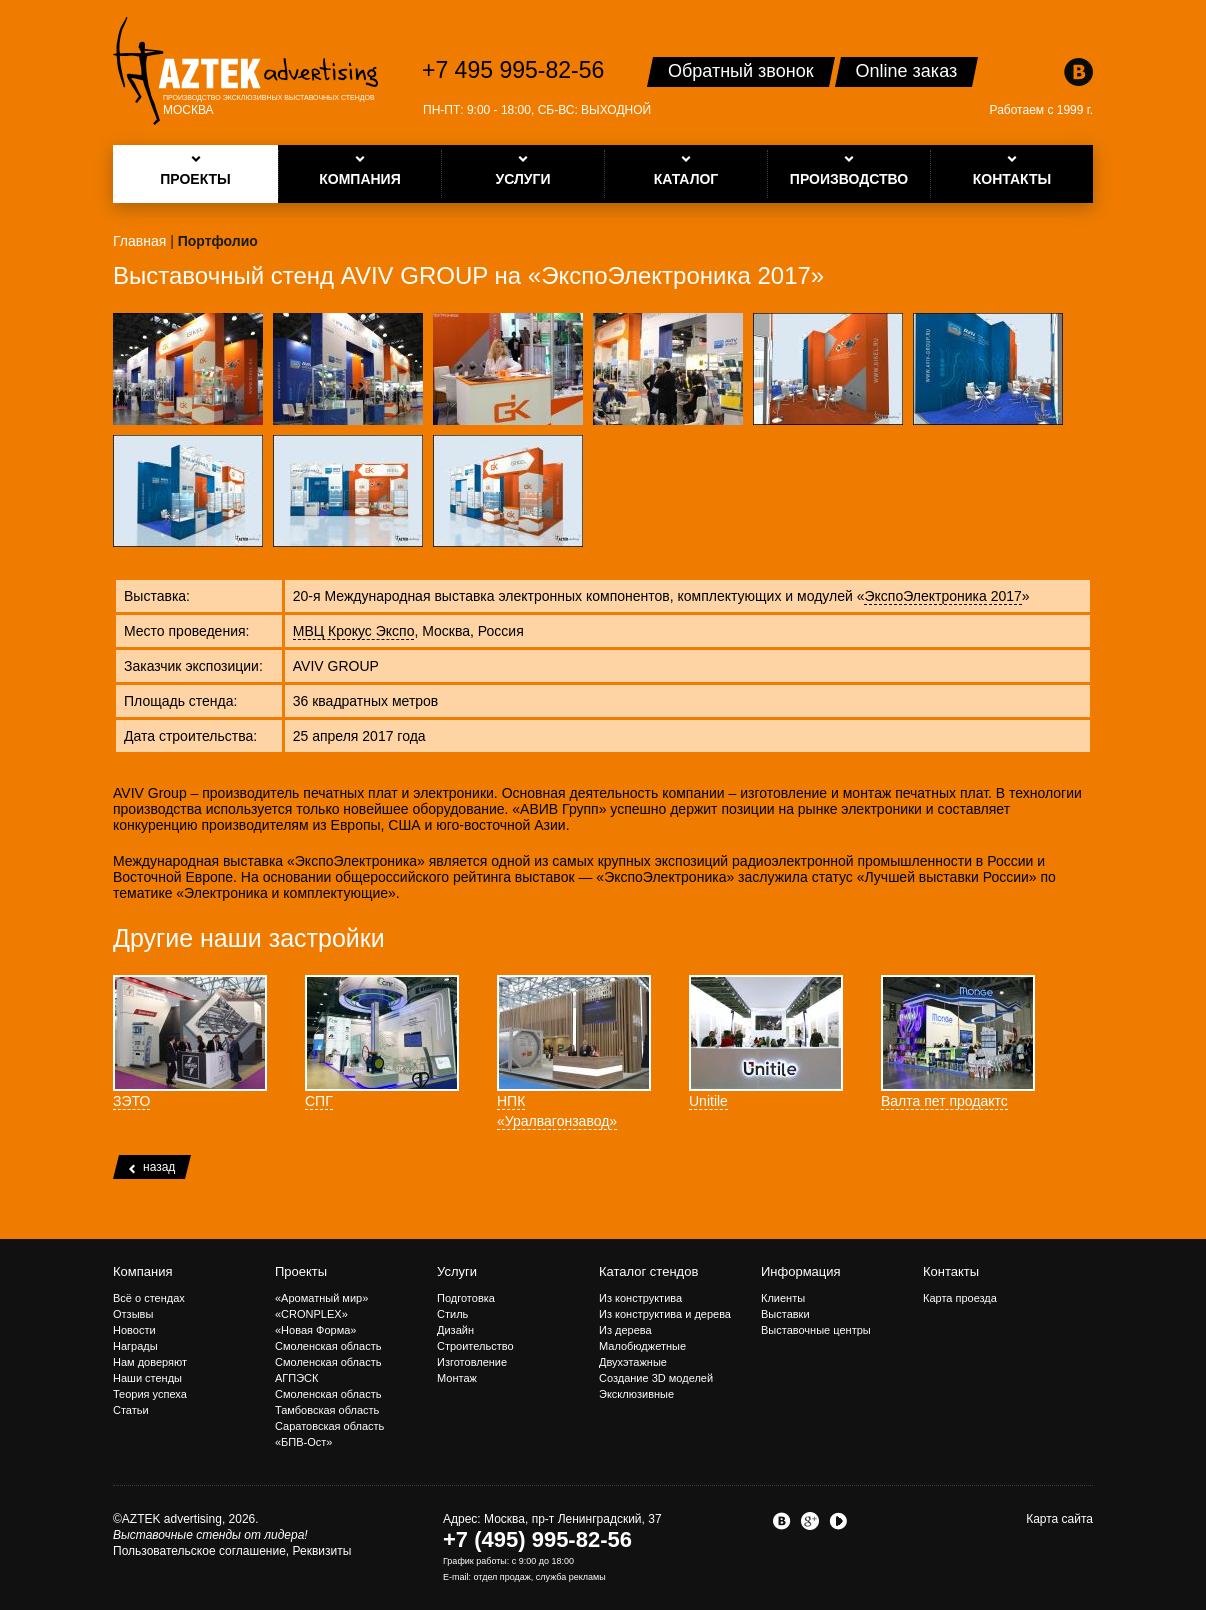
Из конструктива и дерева (665, 1314)
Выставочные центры (816, 1330)
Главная (139, 241)
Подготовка (466, 1298)
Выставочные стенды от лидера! (210, 1535)
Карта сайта (1059, 1519)
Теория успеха (150, 1394)
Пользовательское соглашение (199, 1551)
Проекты (301, 1271)
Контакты (951, 1271)
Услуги (457, 1271)
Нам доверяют (150, 1362)
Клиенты (783, 1298)
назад (152, 1167)
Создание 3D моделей (656, 1378)
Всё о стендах (149, 1298)
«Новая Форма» (315, 1330)
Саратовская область (329, 1426)
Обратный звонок (741, 71)
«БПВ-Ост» (303, 1442)
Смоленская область (328, 1346)
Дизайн (455, 1330)
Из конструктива (640, 1298)
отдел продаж (502, 1577)
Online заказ (907, 71)
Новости (134, 1330)
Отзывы (133, 1314)
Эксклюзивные (636, 1394)
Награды (135, 1346)
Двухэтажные (633, 1362)
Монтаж (457, 1378)
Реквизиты (322, 1551)
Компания (143, 1271)
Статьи (131, 1410)
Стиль (452, 1314)
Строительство (475, 1346)
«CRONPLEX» (311, 1314)
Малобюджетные (642, 1346)
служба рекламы (571, 1577)
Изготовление (472, 1362)
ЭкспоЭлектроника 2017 (942, 596)
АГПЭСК (296, 1378)
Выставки (785, 1314)
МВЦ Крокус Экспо (354, 631)
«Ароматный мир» (321, 1298)
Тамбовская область (327, 1410)
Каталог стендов (648, 1271)
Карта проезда (960, 1298)
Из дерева (625, 1330)
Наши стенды (147, 1378)
